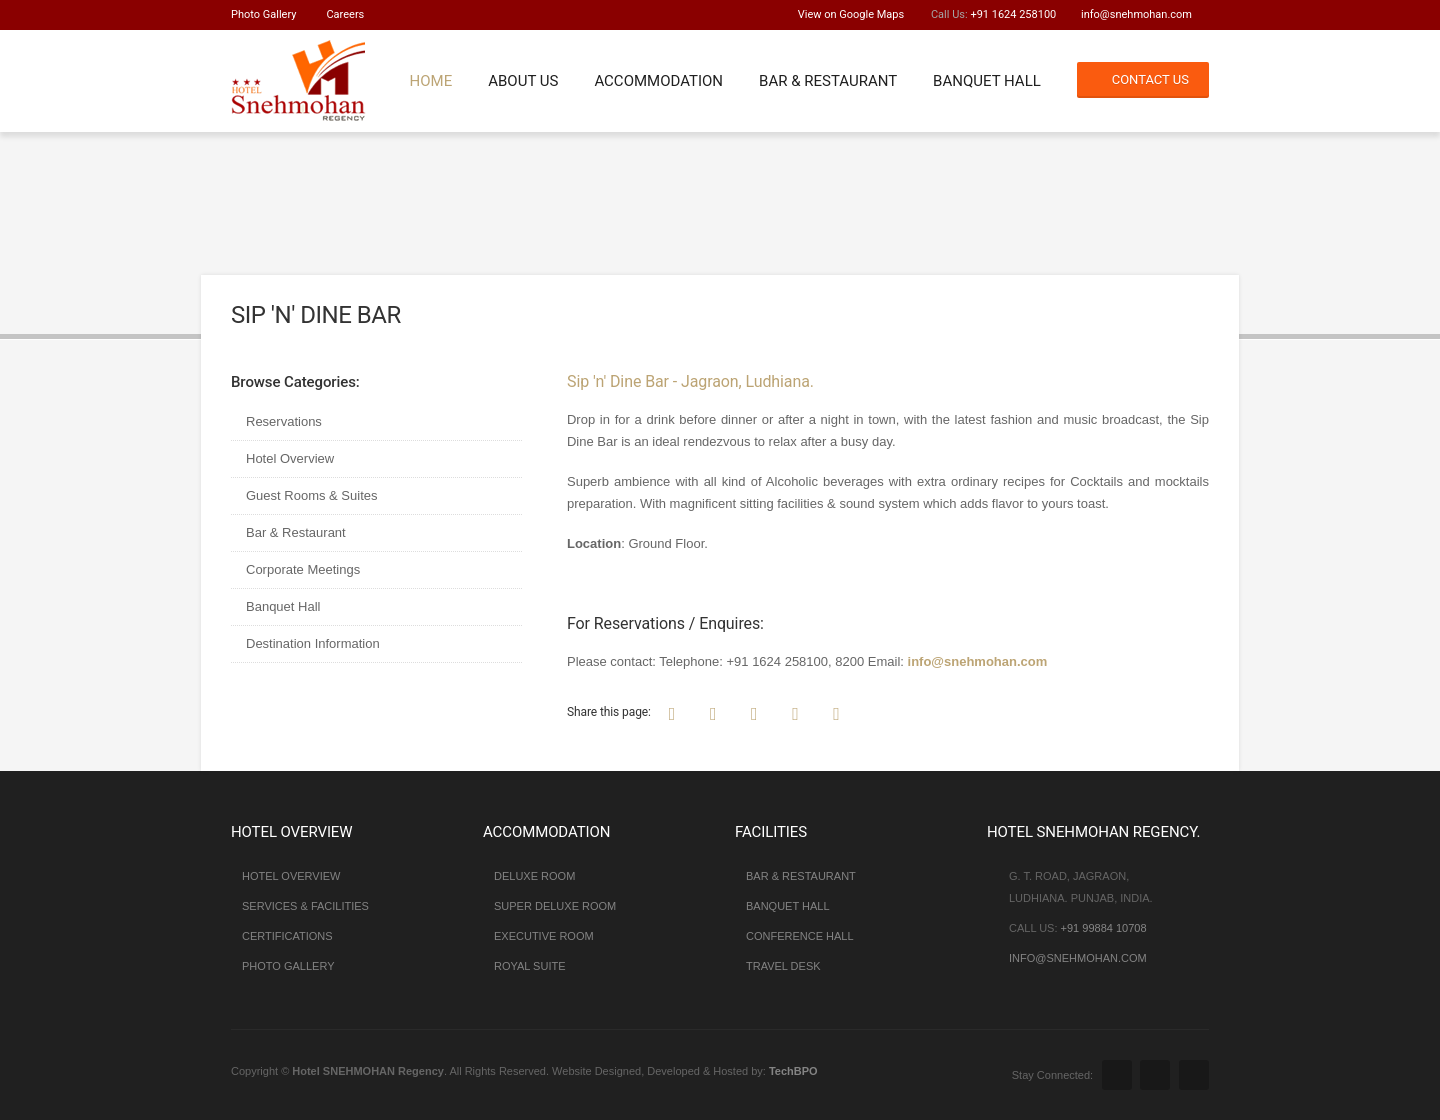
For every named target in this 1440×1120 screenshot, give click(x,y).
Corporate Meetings (303, 569)
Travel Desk (783, 966)
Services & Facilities (305, 906)
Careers (345, 14)
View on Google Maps (851, 14)
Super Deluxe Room (555, 906)
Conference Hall (800, 936)
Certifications (287, 936)
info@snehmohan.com (1136, 14)
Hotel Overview (290, 458)
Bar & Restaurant (828, 81)
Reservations (284, 421)
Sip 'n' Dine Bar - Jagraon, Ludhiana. (690, 381)
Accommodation (658, 81)
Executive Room (544, 936)
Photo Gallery (263, 14)
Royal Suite (530, 966)
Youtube (1194, 1075)
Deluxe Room (534, 876)
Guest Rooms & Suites (312, 495)
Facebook (1117, 1075)
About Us (523, 81)
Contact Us (1150, 79)
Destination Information (313, 643)
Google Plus (1155, 1075)
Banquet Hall (987, 81)
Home (430, 81)
